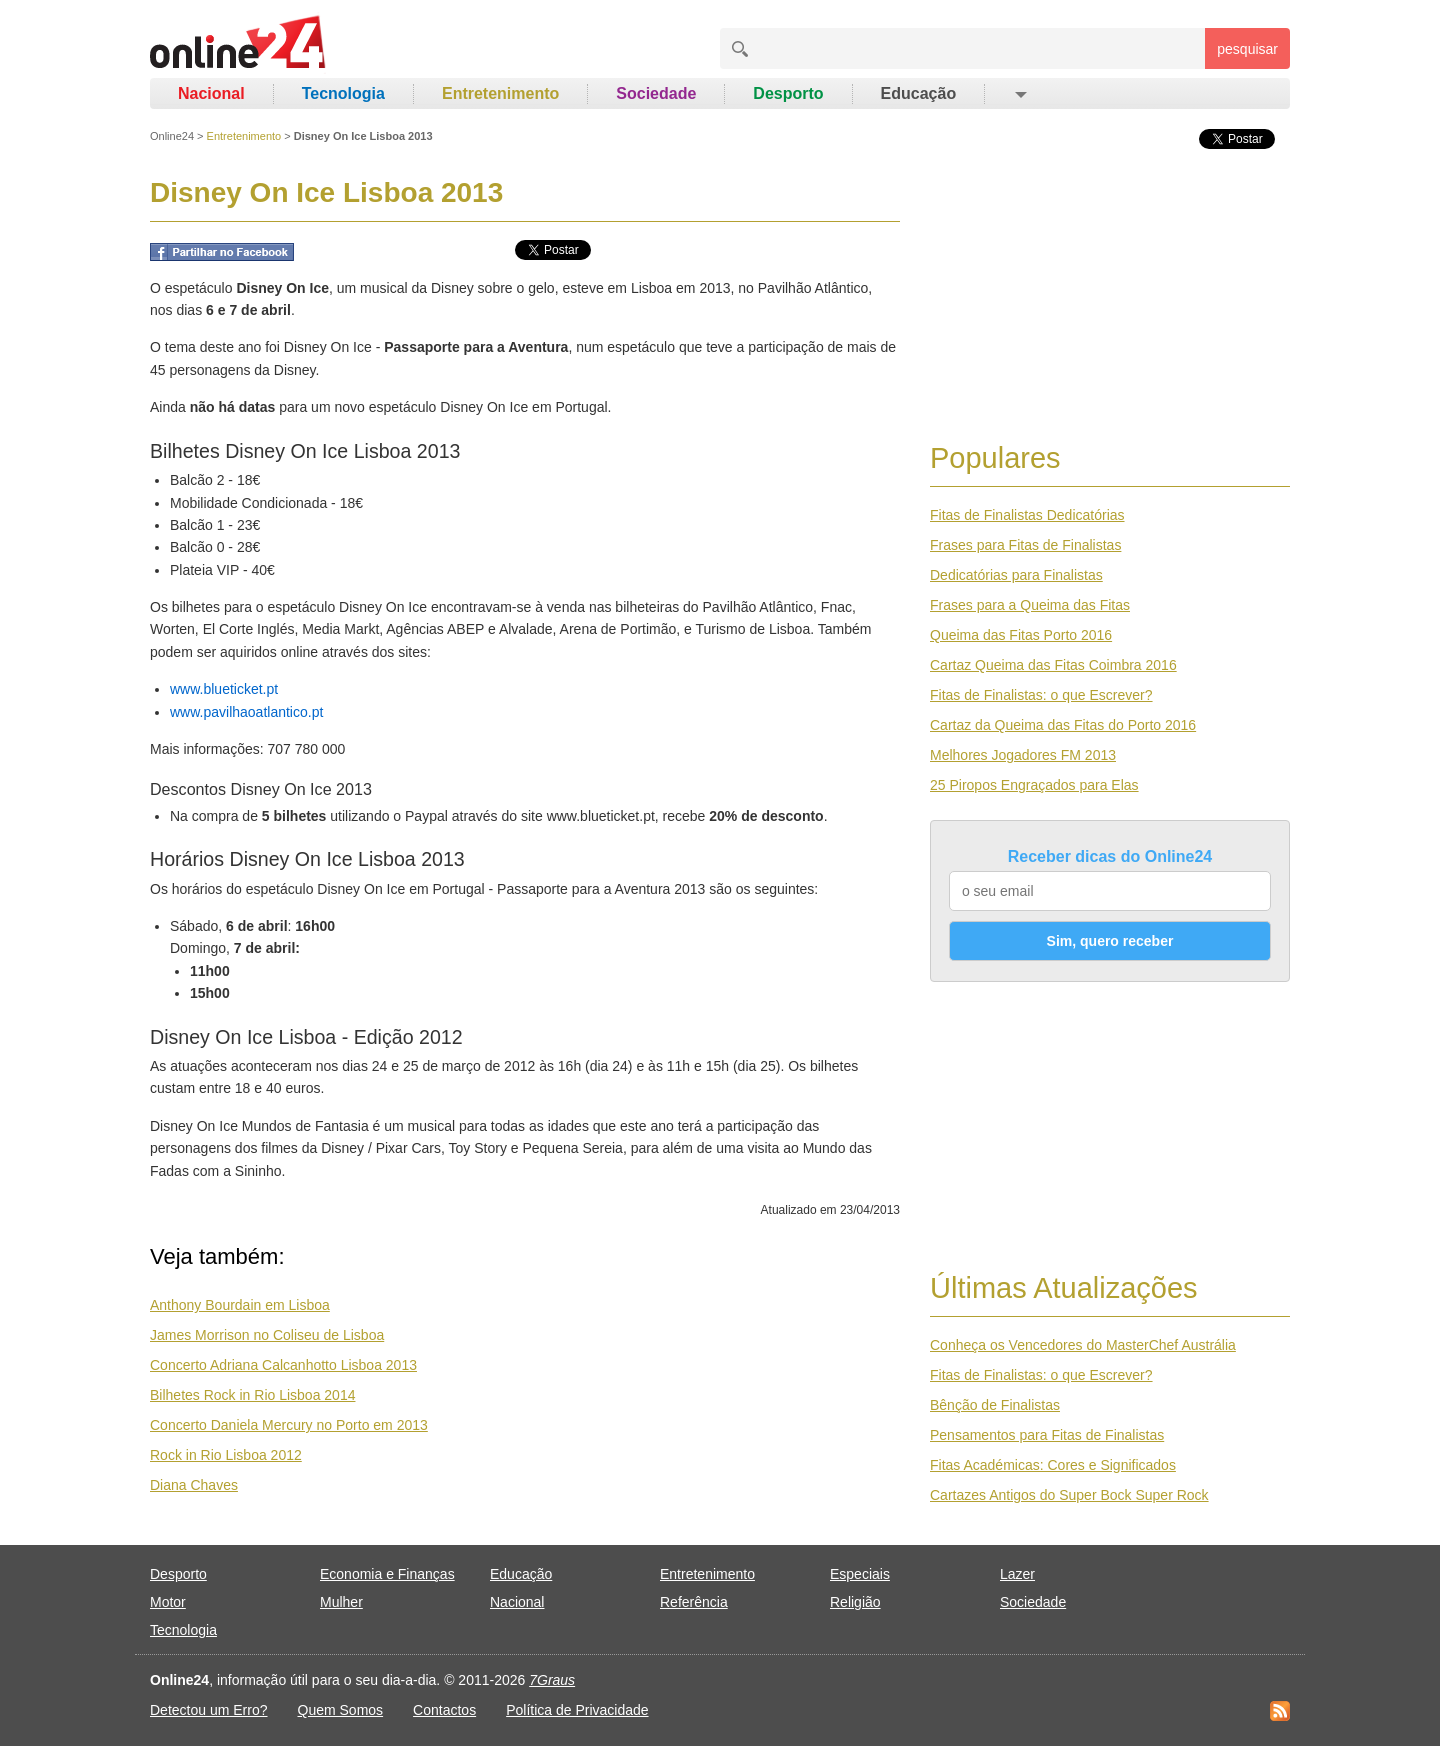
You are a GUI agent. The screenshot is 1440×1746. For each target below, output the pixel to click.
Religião (855, 1602)
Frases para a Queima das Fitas (1030, 605)
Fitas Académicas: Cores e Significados (1053, 1465)
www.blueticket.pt (224, 689)
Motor (168, 1602)
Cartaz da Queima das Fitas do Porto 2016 (1063, 725)
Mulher (341, 1602)
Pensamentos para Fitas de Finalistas (1047, 1435)
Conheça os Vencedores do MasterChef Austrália (1083, 1345)
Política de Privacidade (577, 1710)
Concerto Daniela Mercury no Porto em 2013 (289, 1425)
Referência (694, 1602)
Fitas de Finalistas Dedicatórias (1027, 515)
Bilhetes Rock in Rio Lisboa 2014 (252, 1395)
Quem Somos (341, 1710)
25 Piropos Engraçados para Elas (1034, 785)
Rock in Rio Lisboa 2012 (226, 1455)
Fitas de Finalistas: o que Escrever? (1041, 695)
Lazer (1017, 1574)
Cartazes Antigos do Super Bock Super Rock (1069, 1495)
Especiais (860, 1574)
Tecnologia (343, 93)
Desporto (788, 93)
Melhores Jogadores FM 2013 (1023, 755)
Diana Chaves (194, 1485)
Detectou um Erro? (209, 1710)
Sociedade (656, 93)
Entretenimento (500, 93)
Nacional (211, 93)
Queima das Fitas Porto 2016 (1021, 635)
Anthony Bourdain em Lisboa (240, 1305)
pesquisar (1247, 49)
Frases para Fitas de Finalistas (1025, 545)
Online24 (172, 136)
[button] (1019, 94)
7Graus (552, 1680)
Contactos (444, 1710)
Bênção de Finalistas (995, 1405)
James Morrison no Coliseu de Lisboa (267, 1335)
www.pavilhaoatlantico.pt (246, 712)
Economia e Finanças (387, 1574)
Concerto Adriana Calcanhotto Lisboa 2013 (283, 1365)
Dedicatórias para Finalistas (1016, 575)
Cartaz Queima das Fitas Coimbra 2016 (1053, 665)
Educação (919, 93)
